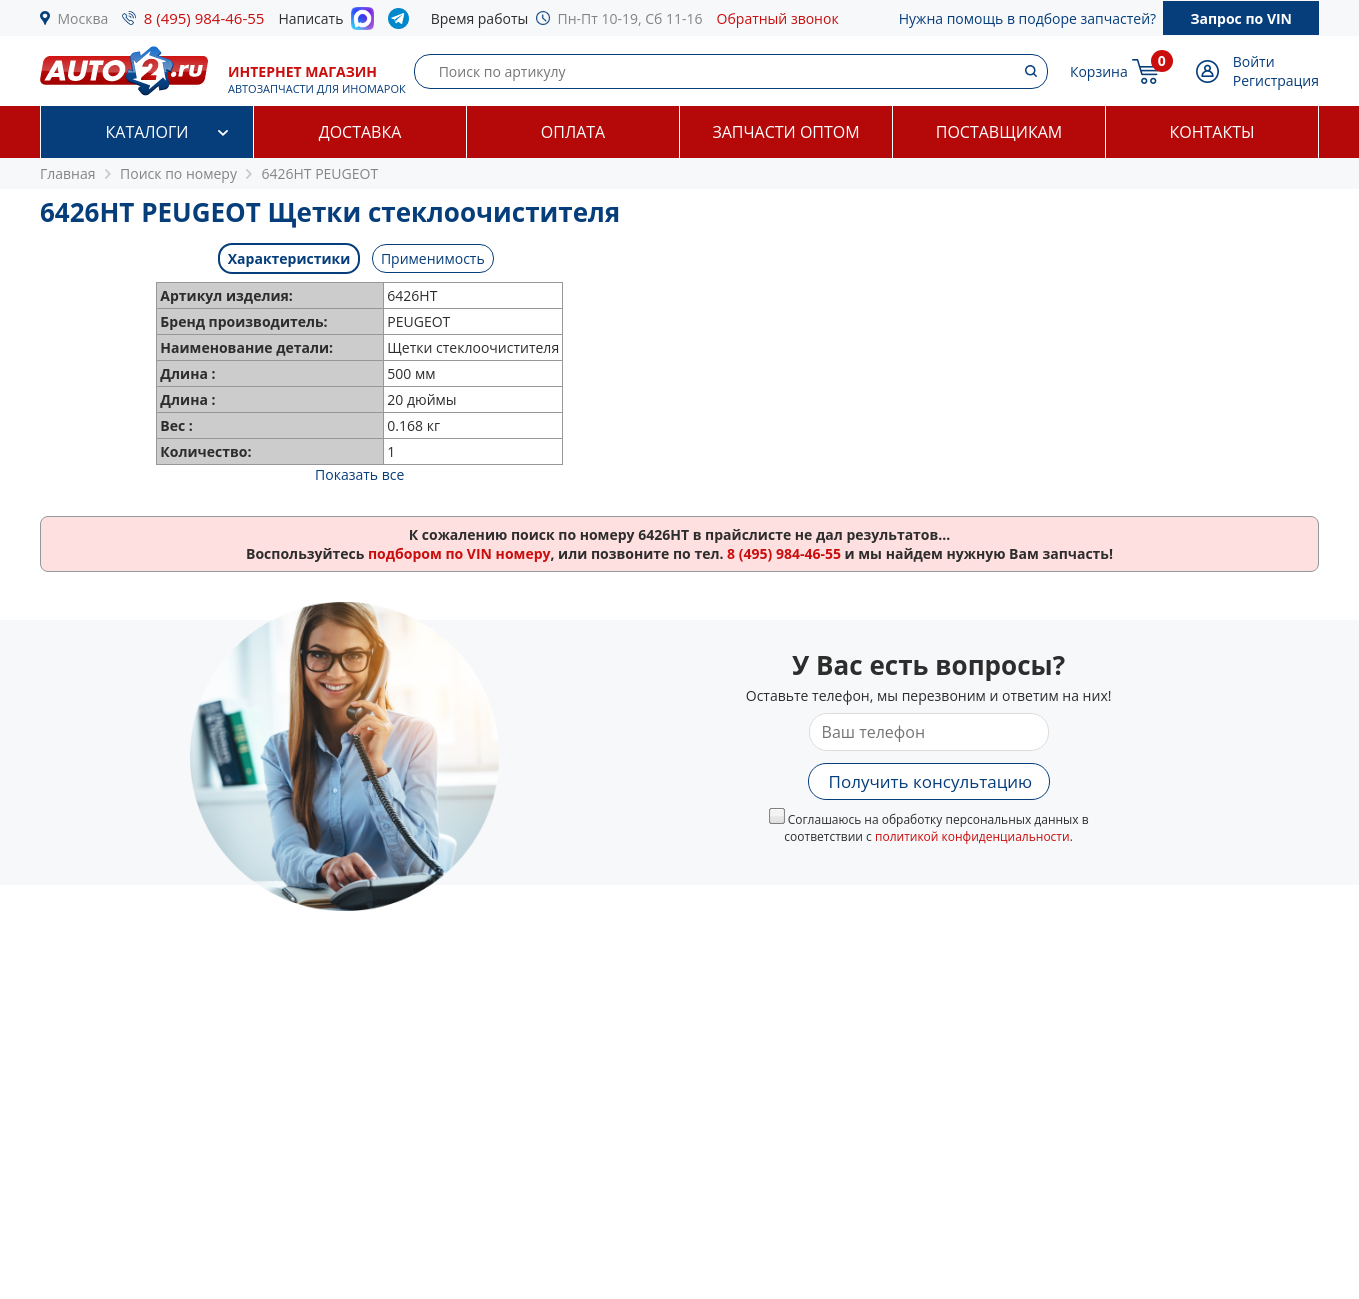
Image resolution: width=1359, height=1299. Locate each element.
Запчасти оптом (785, 132)
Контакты (1211, 132)
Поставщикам (999, 132)
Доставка (360, 132)
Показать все (359, 474)
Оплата (573, 132)
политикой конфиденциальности (972, 836)
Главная (68, 173)
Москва (83, 18)
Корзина (1099, 71)
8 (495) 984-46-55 (204, 18)
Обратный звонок (778, 18)
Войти (1254, 61)
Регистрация (1276, 80)
